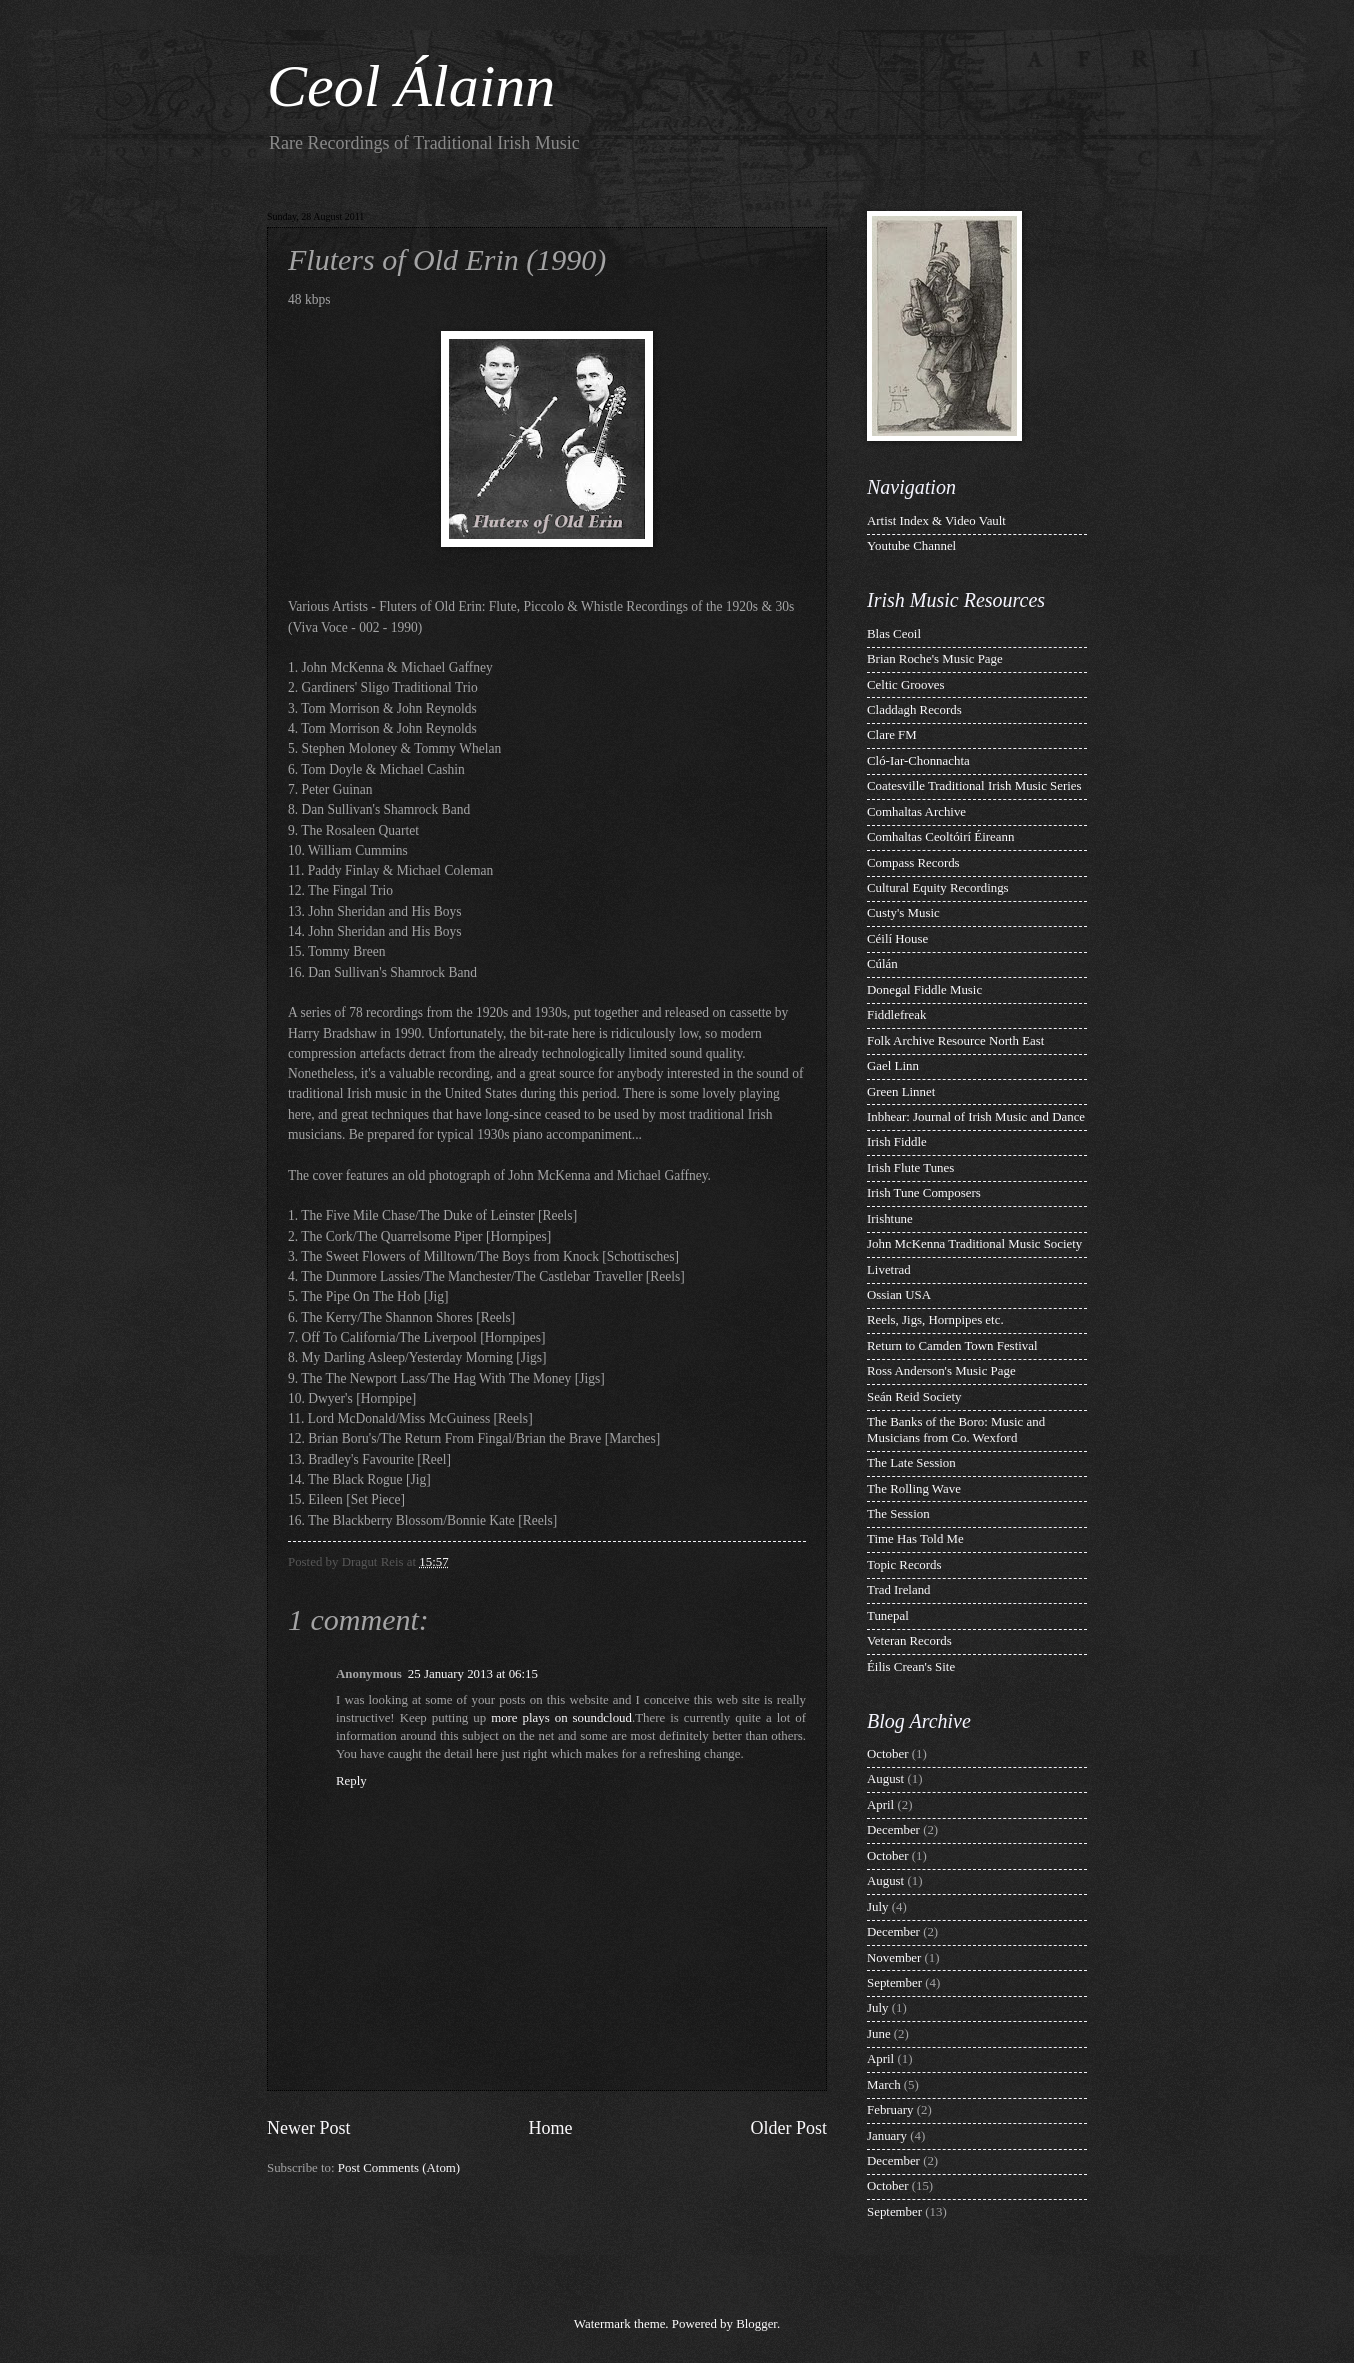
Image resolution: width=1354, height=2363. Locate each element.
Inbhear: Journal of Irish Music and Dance (976, 1117)
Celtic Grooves (906, 685)
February (890, 2110)
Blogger (756, 2324)
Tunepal (888, 1616)
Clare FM (892, 735)
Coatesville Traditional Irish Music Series (974, 786)
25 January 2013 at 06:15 (473, 1674)
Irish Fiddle (897, 1142)
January (887, 2136)
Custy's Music (903, 913)
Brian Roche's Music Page (935, 659)
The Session (898, 1514)
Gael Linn (893, 1066)
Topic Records (904, 1565)
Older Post (788, 2128)
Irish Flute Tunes (910, 1168)
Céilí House (897, 939)
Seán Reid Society (914, 1397)
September (894, 1983)
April (880, 1805)
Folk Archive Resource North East (955, 1041)
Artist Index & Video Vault (936, 521)
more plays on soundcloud (561, 1718)
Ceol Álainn (411, 86)
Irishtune (890, 1219)
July (877, 1907)
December (893, 1830)
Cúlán (882, 964)
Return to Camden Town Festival (952, 1346)
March (884, 2085)
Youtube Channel (911, 546)
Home (550, 2128)
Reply (351, 1781)
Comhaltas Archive (916, 812)
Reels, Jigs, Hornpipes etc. (935, 1320)
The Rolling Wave (914, 1489)
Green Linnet (901, 1092)
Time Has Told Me (915, 1539)
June (879, 2034)
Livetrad (889, 1270)
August (885, 1779)
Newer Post (309, 2128)
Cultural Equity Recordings (938, 888)
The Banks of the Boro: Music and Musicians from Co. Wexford (956, 1429)
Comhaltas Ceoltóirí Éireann (940, 837)
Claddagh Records (914, 710)
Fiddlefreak (896, 1015)
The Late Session (911, 1463)
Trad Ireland (899, 1590)
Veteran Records (909, 1641)
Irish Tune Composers (924, 1193)
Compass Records (913, 863)
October (887, 1754)
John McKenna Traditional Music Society (974, 1244)
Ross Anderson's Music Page (941, 1371)
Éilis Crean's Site (911, 1667)
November (894, 1958)
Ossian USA (899, 1295)
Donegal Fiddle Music (924, 990)
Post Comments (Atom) (399, 2168)
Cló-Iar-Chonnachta (918, 761)
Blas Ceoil (894, 634)
